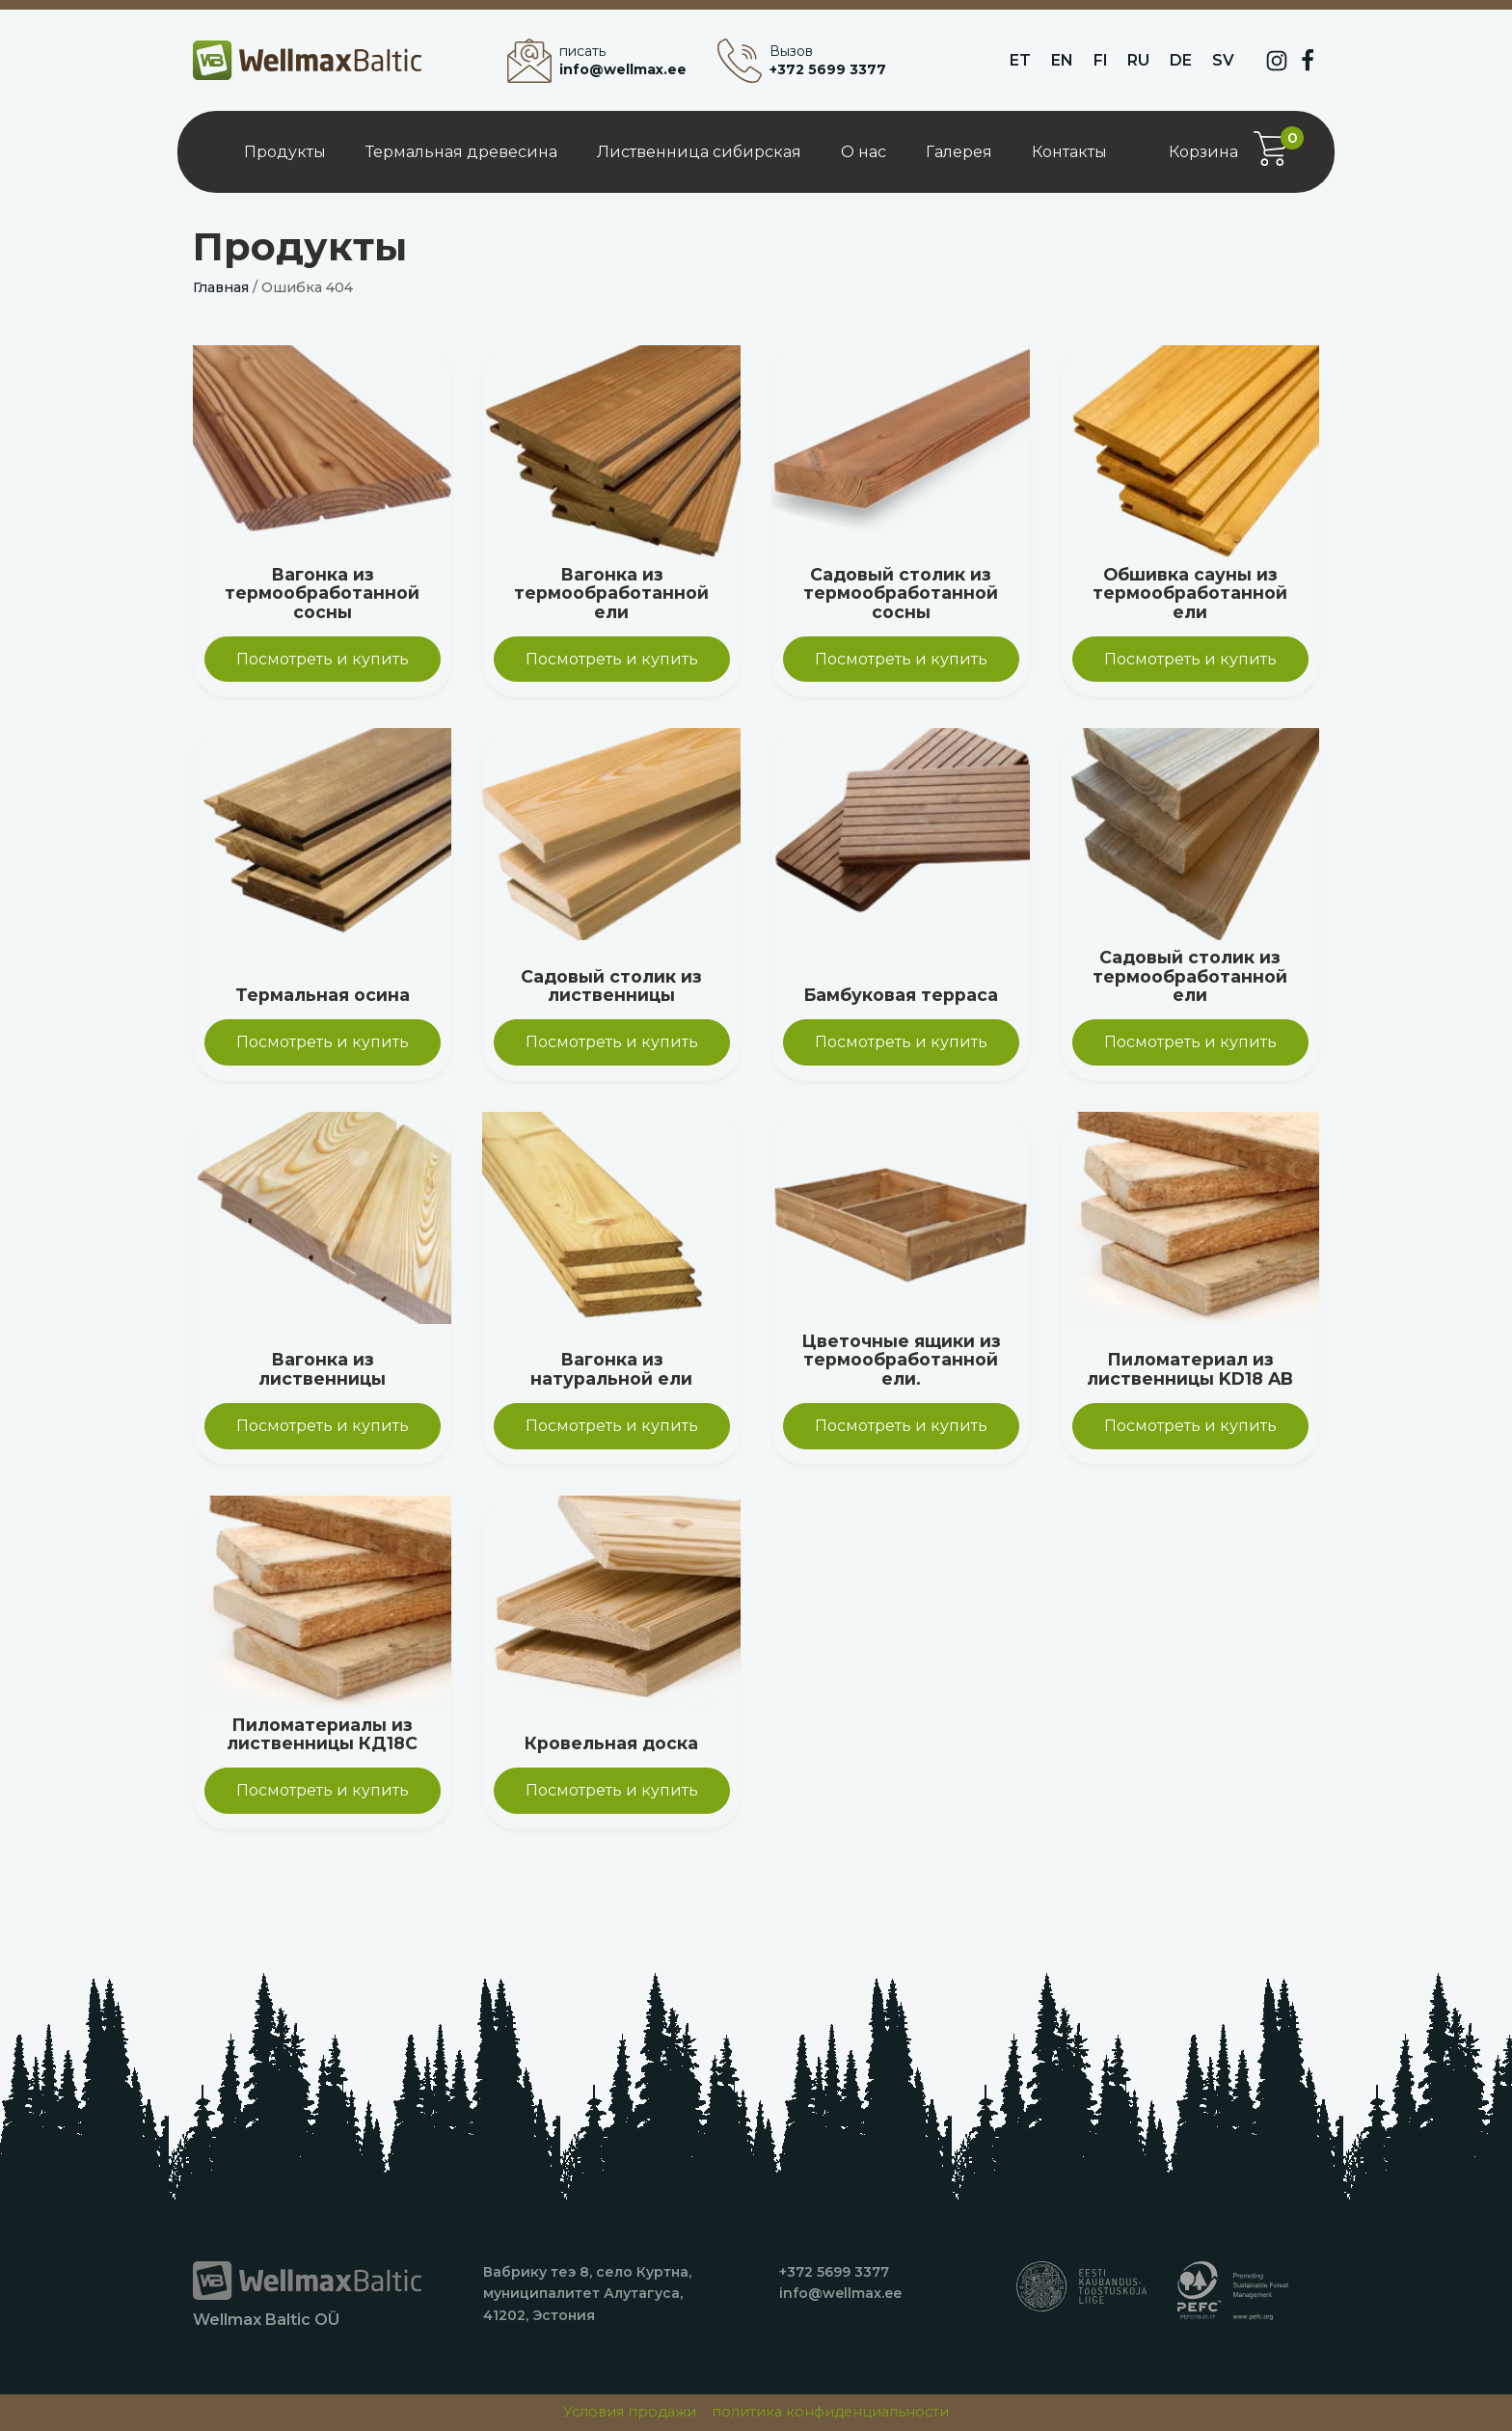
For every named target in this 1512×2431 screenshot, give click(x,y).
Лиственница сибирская (699, 152)
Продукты (285, 152)
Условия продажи (629, 2411)
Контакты (1069, 152)
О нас (863, 152)
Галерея (959, 152)
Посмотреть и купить (322, 659)
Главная (221, 287)
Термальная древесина (461, 152)
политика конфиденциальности (830, 2411)
